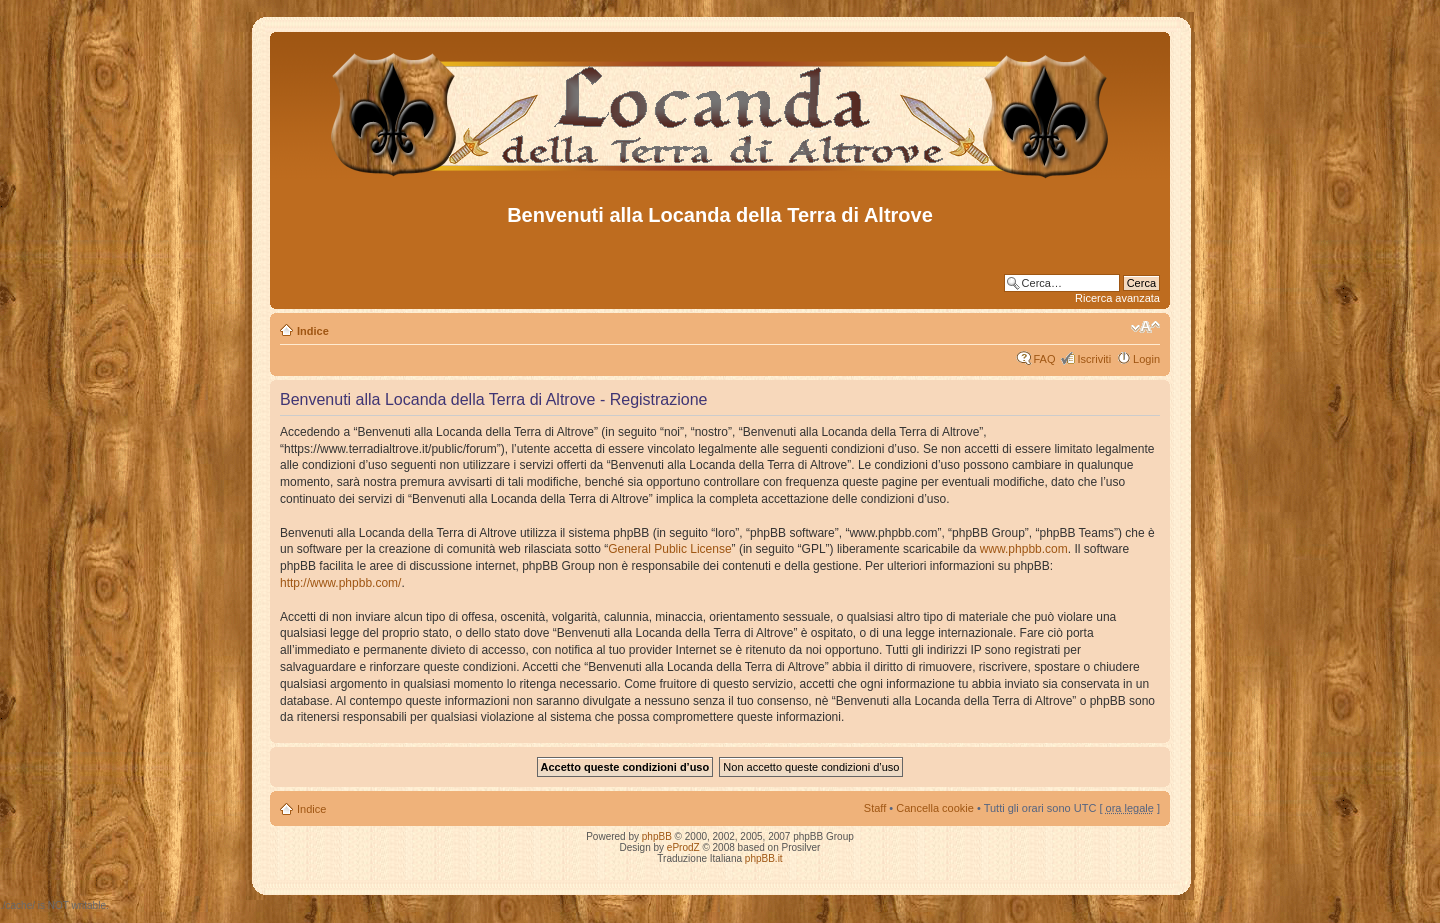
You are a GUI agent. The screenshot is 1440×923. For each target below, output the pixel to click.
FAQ (1044, 359)
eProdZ (683, 847)
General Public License (669, 549)
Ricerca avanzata (1117, 298)
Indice (313, 331)
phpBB (657, 836)
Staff (875, 808)
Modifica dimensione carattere (1145, 327)
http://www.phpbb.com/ (340, 583)
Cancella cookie (935, 808)
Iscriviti (1094, 359)
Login (1146, 359)
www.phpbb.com (1024, 549)
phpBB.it (764, 858)
